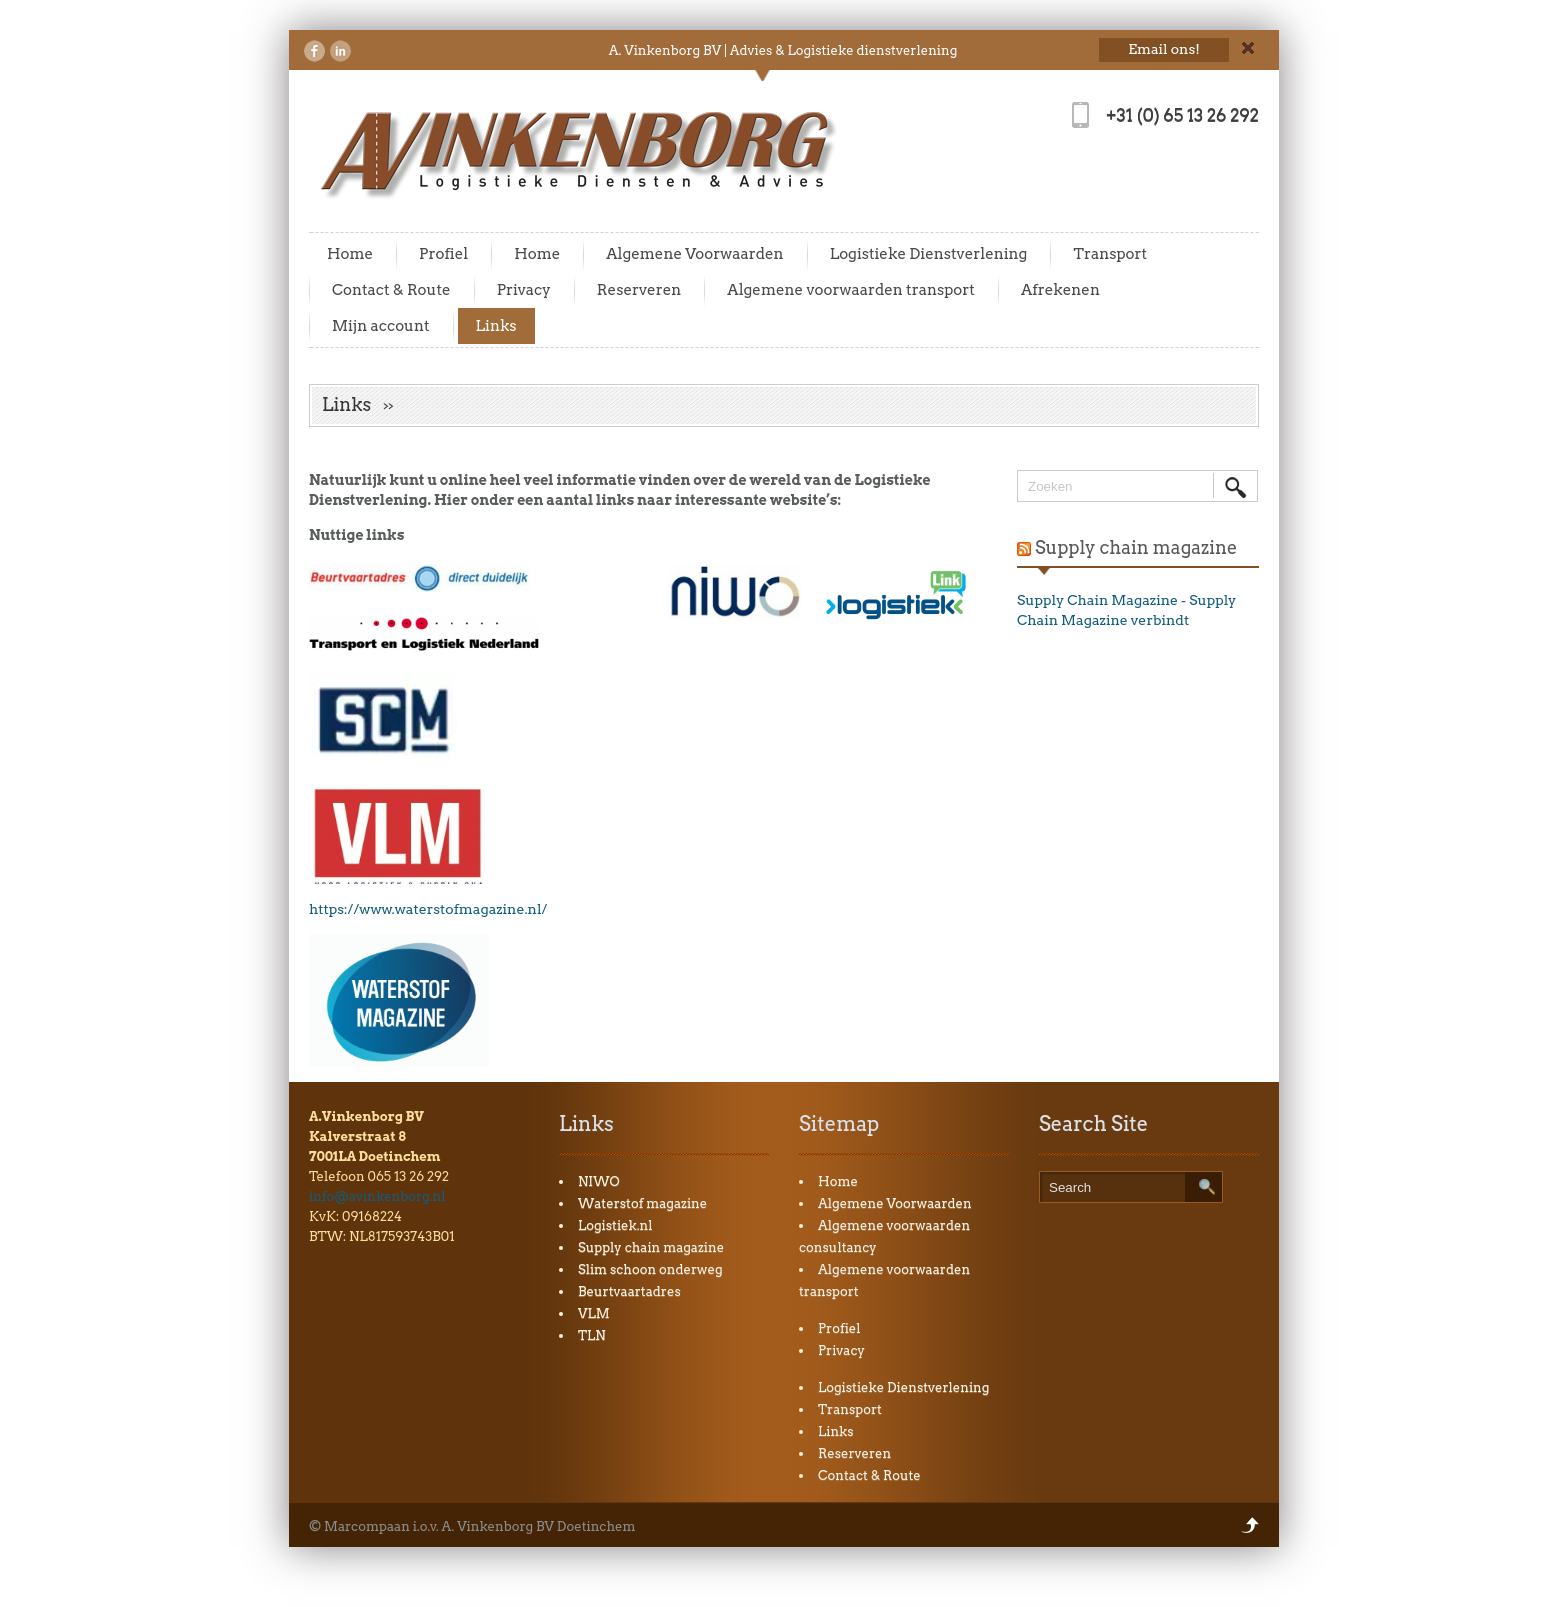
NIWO (599, 1181)
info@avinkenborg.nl (377, 1196)
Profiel (443, 254)
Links (496, 326)
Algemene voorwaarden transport (851, 290)
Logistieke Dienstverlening (929, 254)
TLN (592, 1335)
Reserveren (639, 290)
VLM (594, 1313)
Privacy (524, 290)
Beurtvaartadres (629, 1291)
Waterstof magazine (642, 1203)
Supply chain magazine (1136, 547)
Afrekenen (1060, 290)
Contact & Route (391, 290)
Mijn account (381, 326)
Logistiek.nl (615, 1225)
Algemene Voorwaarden (694, 254)
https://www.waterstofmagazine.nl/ (428, 909)
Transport (1110, 254)
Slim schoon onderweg (650, 1269)
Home (350, 254)
